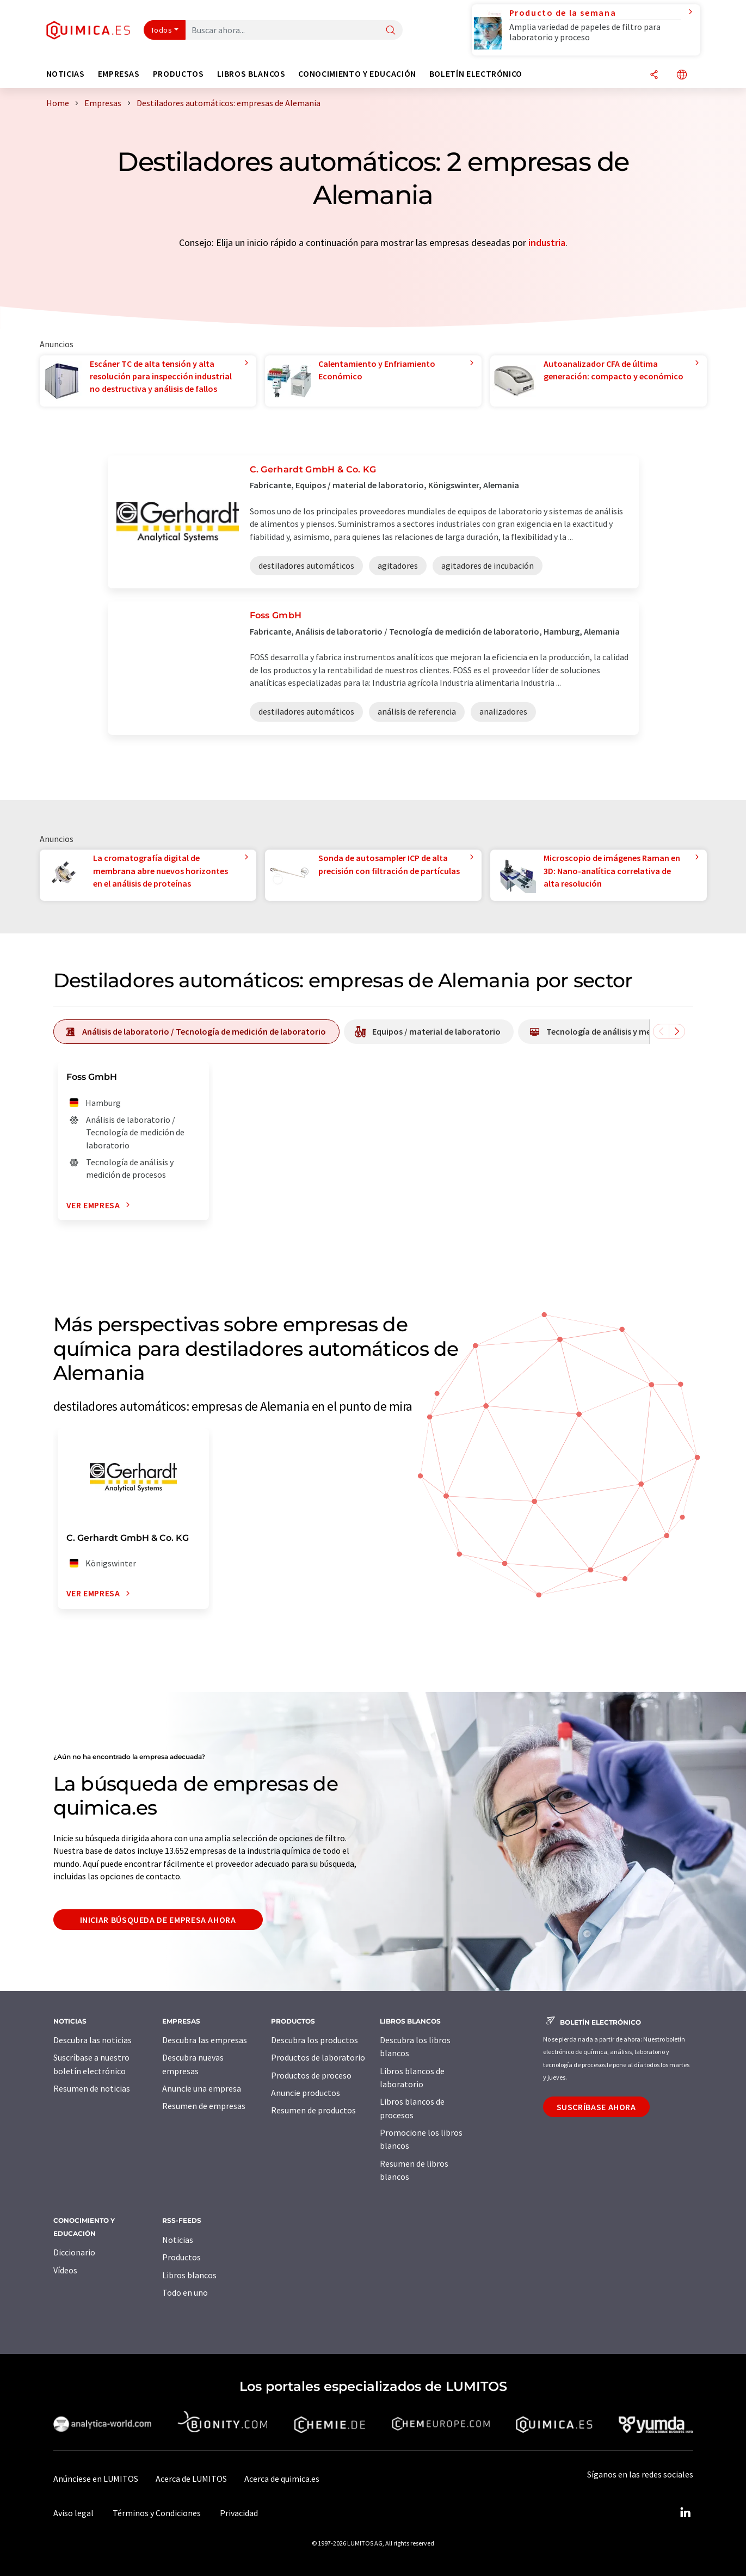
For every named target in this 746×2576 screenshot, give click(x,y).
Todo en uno (185, 2292)
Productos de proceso (311, 2075)
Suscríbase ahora (596, 2106)
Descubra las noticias (92, 2039)
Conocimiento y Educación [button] (357, 74)
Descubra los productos (314, 2039)
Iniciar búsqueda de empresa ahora (158, 1919)
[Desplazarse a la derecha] (677, 1031)
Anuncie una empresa (201, 2088)
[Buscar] (390, 30)
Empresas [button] (119, 74)
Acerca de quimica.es (281, 2478)
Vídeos (65, 2270)
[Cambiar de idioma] (681, 75)
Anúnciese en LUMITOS (95, 2478)
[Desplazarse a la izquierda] (661, 1031)
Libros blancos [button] (251, 74)
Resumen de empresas (203, 2105)
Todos (161, 30)
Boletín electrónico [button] (475, 74)
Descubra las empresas (204, 2039)
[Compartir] (654, 75)
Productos (181, 2257)
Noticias (177, 2239)
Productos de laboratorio (318, 2057)
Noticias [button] (65, 74)
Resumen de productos (313, 2110)
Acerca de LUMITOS (191, 2478)
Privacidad (239, 2512)
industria (546, 242)
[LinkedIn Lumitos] (685, 2512)
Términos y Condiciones (157, 2512)
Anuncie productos (305, 2092)
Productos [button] (178, 74)
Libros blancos (189, 2275)
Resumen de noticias (91, 2088)
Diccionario (74, 2252)
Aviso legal (73, 2512)
